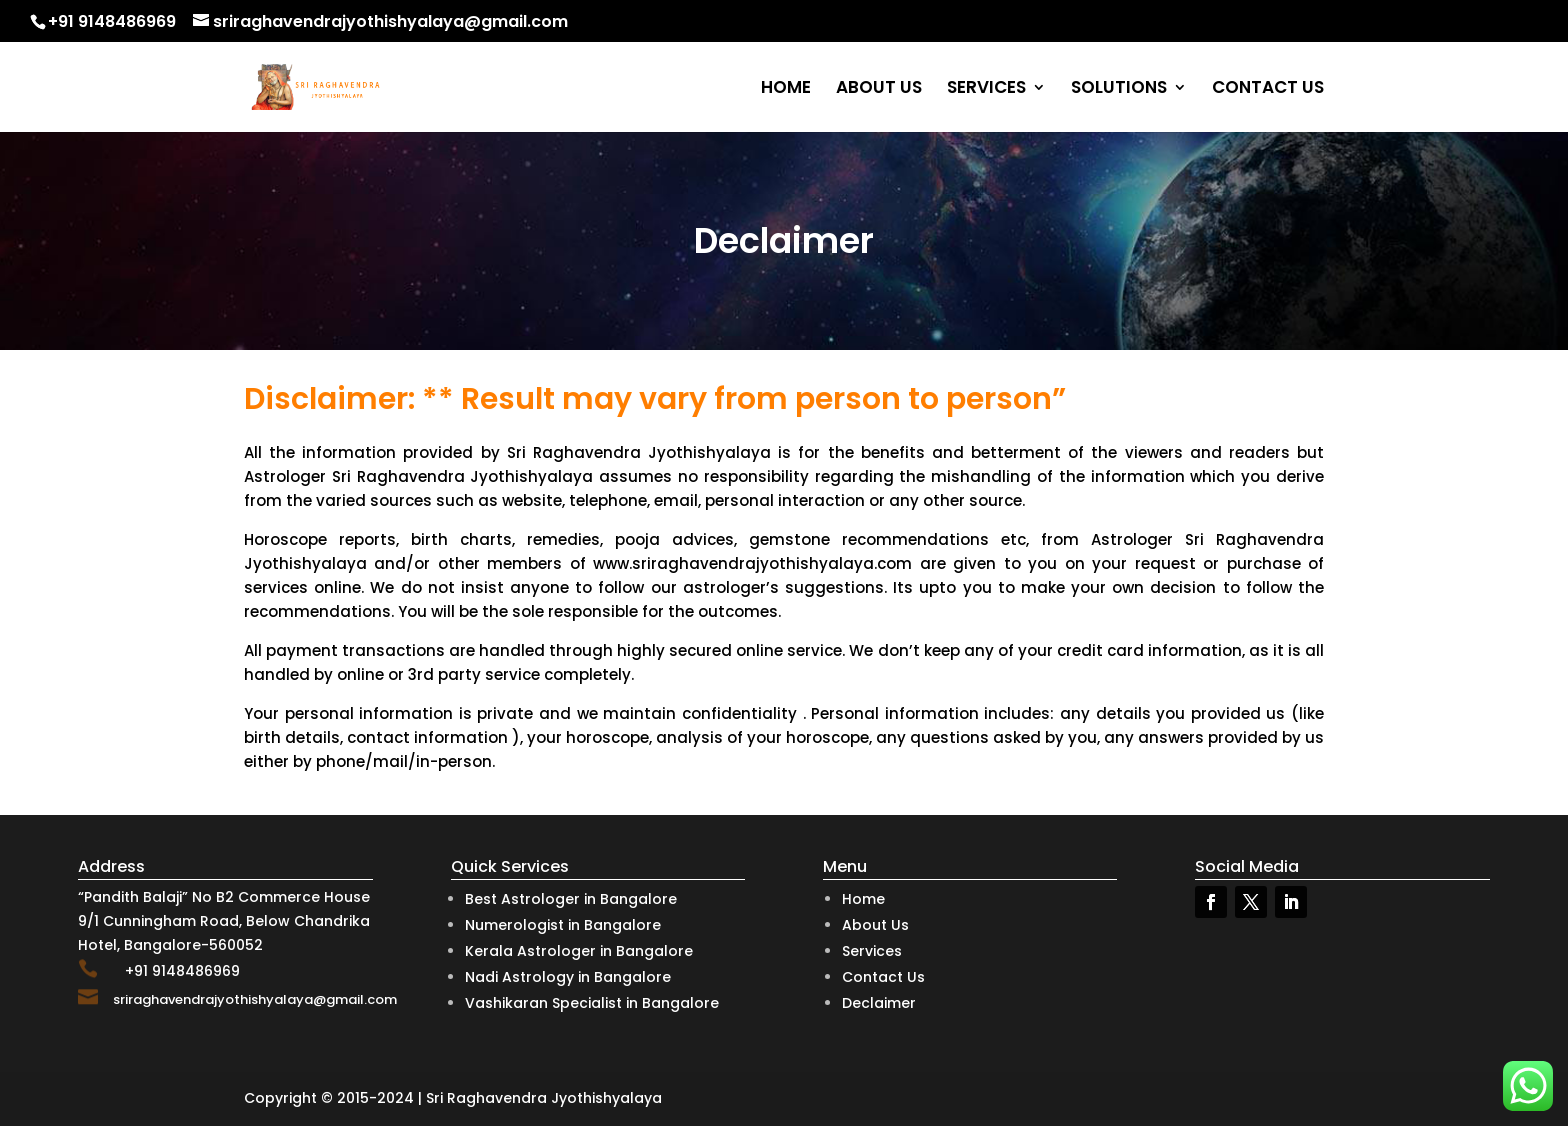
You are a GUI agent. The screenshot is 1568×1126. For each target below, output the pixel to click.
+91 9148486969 (112, 21)
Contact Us (883, 977)
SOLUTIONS (1119, 89)
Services (872, 951)
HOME (786, 89)
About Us (875, 925)
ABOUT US (879, 89)
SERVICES (986, 89)
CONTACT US (1268, 89)
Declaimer (879, 1003)
